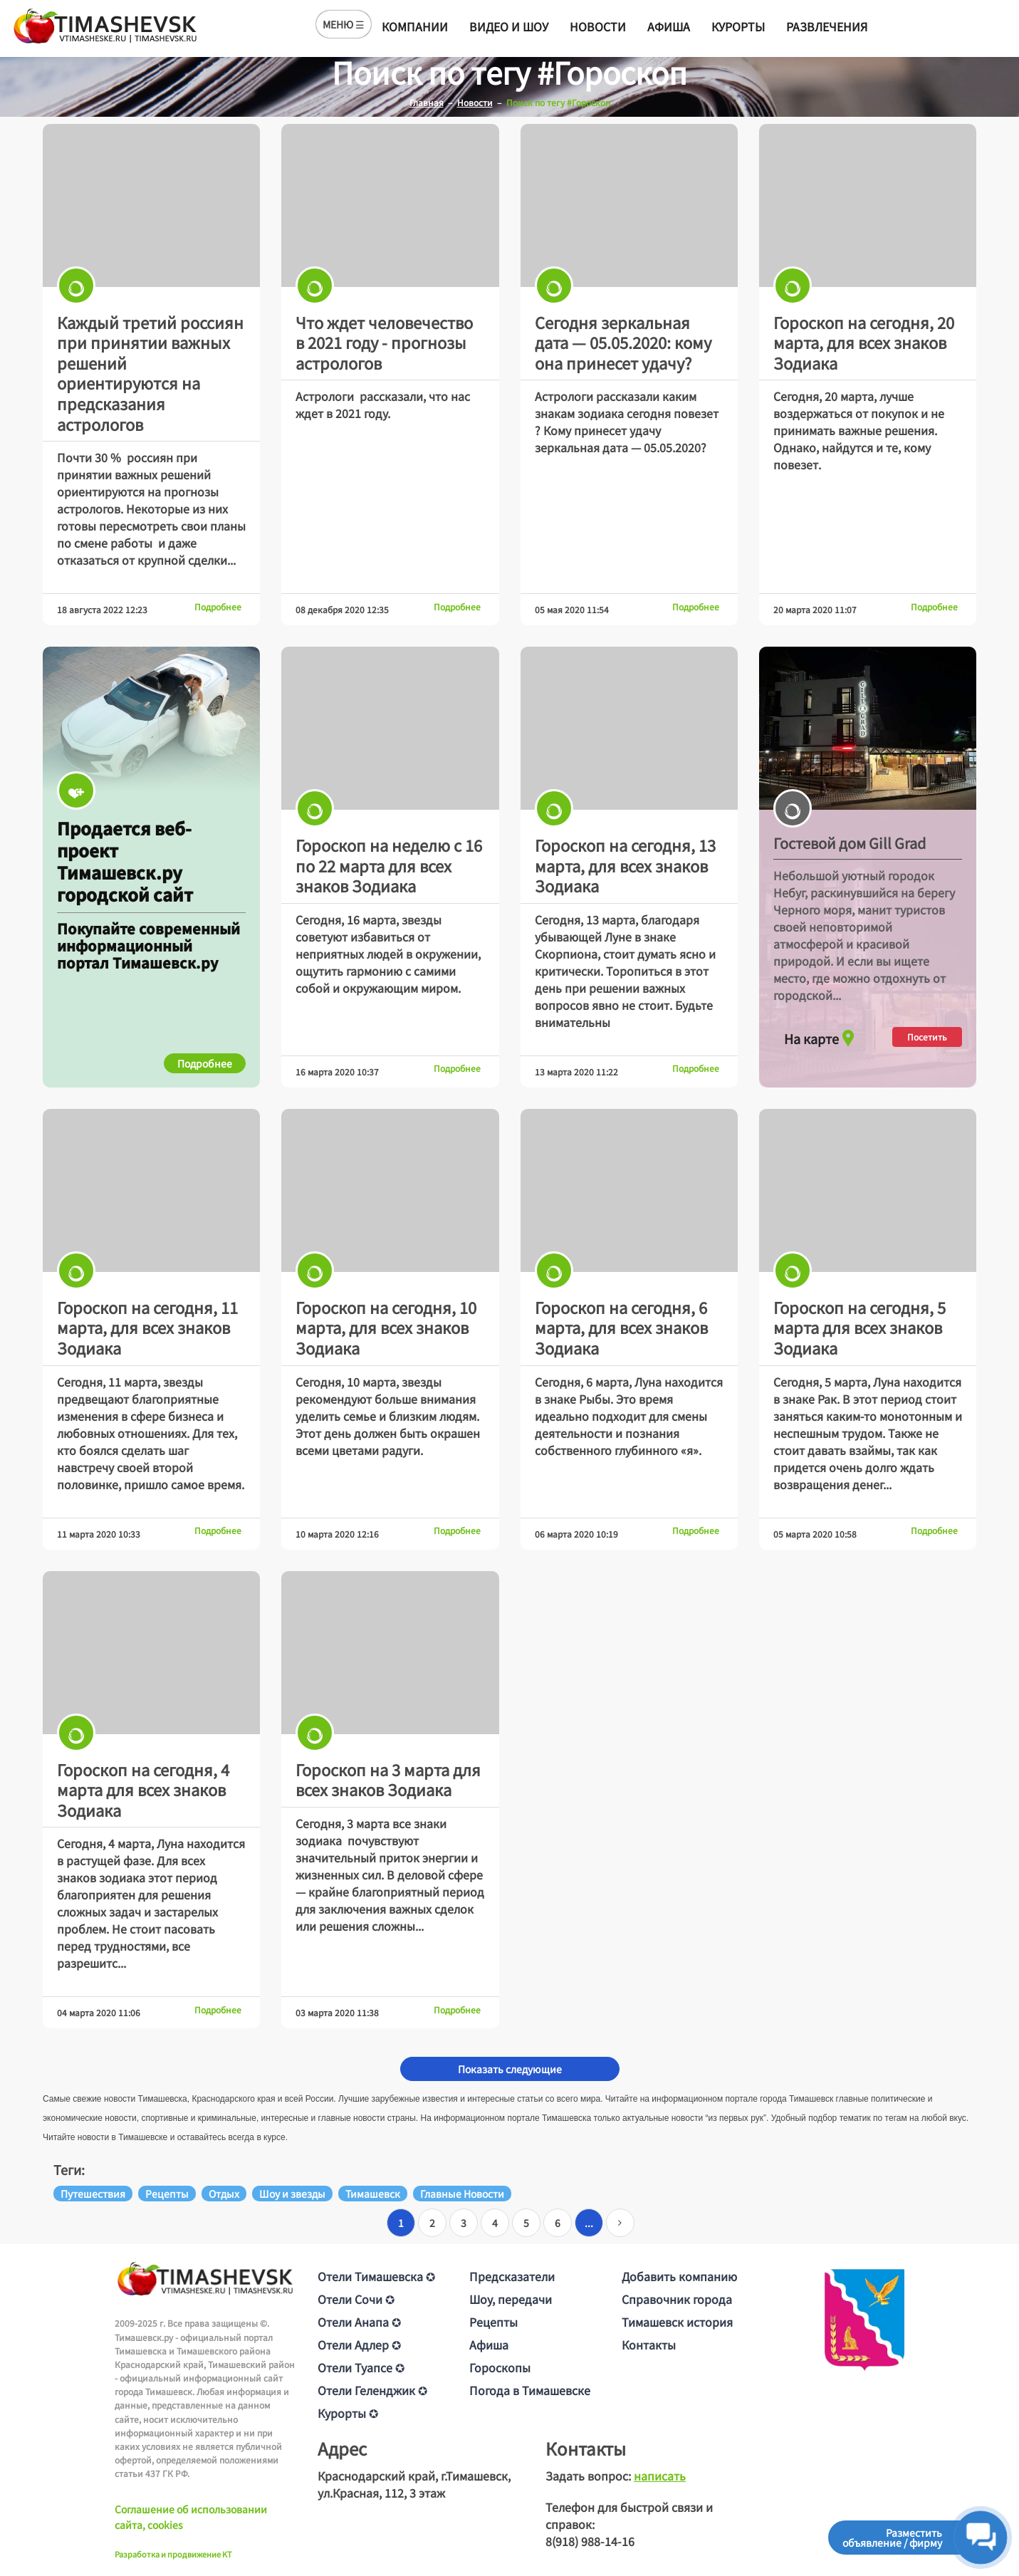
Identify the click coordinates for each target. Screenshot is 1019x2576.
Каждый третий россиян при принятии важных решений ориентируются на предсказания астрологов (150, 373)
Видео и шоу (508, 26)
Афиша (668, 26)
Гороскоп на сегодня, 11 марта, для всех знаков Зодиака (147, 1327)
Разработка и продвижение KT (173, 2554)
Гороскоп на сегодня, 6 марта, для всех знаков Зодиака (621, 1327)
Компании (415, 26)
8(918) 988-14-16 (589, 2541)
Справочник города (677, 2299)
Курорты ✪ (348, 2413)
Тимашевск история (677, 2322)
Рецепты (493, 2322)
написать (660, 2475)
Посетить (927, 1037)
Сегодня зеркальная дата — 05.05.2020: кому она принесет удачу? (623, 342)
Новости (598, 26)
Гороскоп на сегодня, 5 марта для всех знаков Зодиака (859, 1327)
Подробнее (217, 606)
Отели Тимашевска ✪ (376, 2276)
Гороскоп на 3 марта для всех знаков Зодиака (388, 1779)
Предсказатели (512, 2276)
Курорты (738, 26)
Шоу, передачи (510, 2299)
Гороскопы (500, 2367)
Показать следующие (510, 2069)
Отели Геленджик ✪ (372, 2390)
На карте (821, 1034)
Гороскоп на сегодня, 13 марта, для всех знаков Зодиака (625, 865)
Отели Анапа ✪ (359, 2322)
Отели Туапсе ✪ (361, 2367)
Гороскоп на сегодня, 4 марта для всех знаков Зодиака (143, 1789)
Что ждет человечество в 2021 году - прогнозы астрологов (384, 342)
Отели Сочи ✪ (356, 2299)
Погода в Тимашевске (529, 2390)
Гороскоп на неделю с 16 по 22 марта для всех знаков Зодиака (389, 865)
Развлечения (826, 26)
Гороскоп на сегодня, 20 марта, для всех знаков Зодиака (863, 342)
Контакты (649, 2344)
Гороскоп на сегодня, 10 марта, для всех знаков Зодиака (386, 1327)
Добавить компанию (679, 2276)
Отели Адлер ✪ (359, 2344)
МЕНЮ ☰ (344, 24)
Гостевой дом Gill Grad (849, 843)
